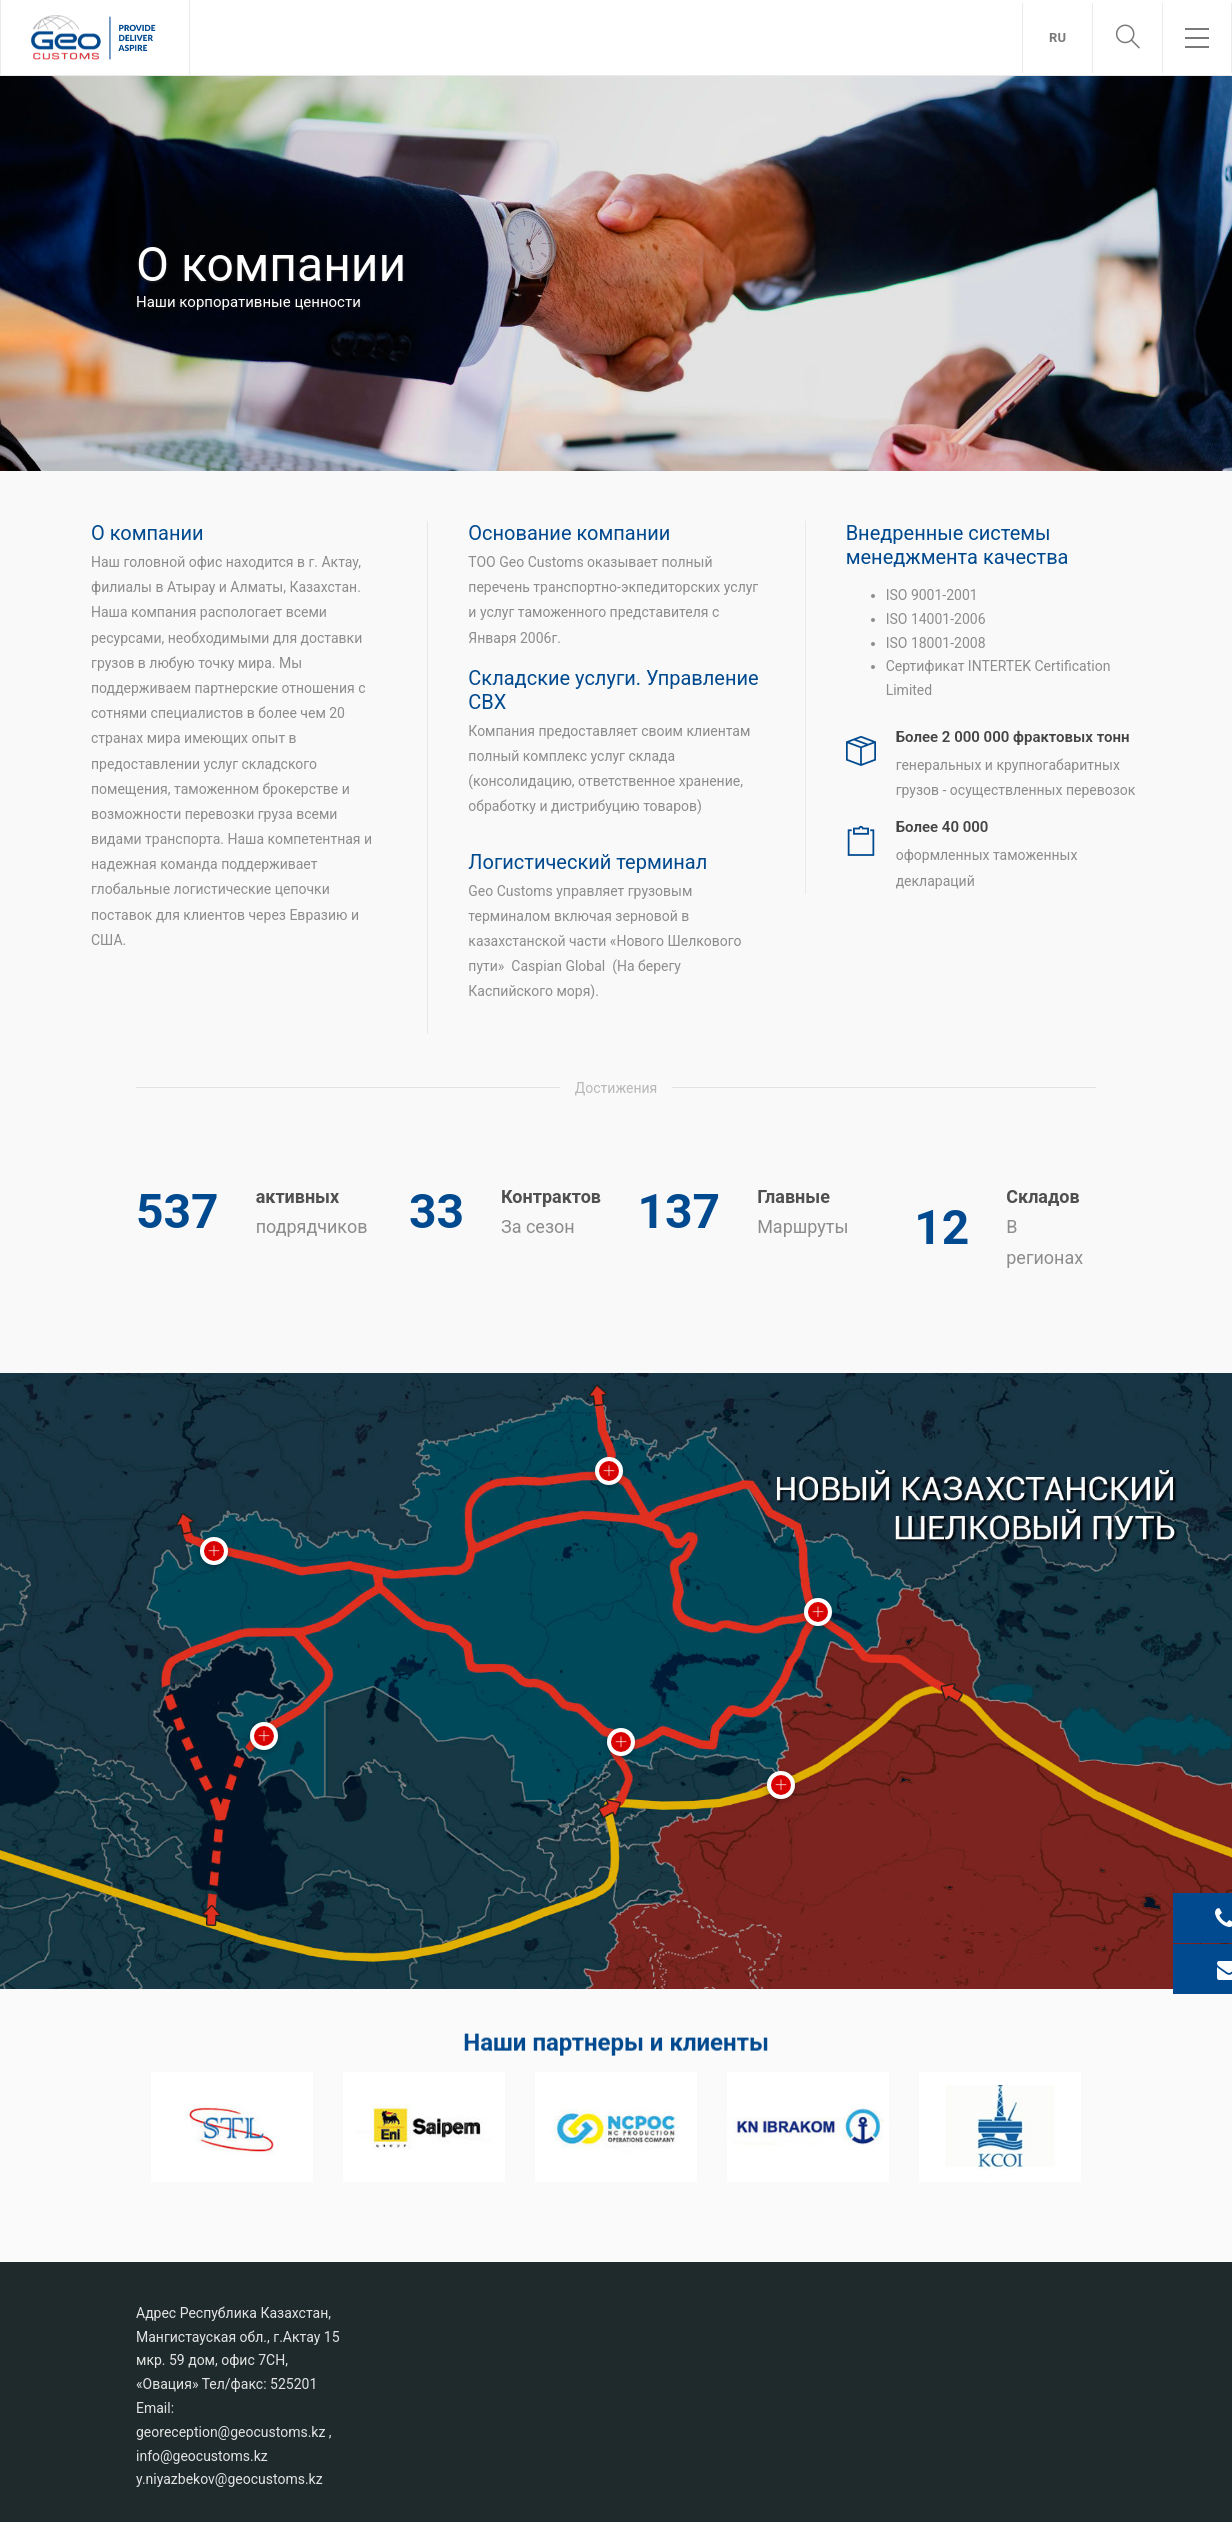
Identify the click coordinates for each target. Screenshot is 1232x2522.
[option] (232, 2126)
